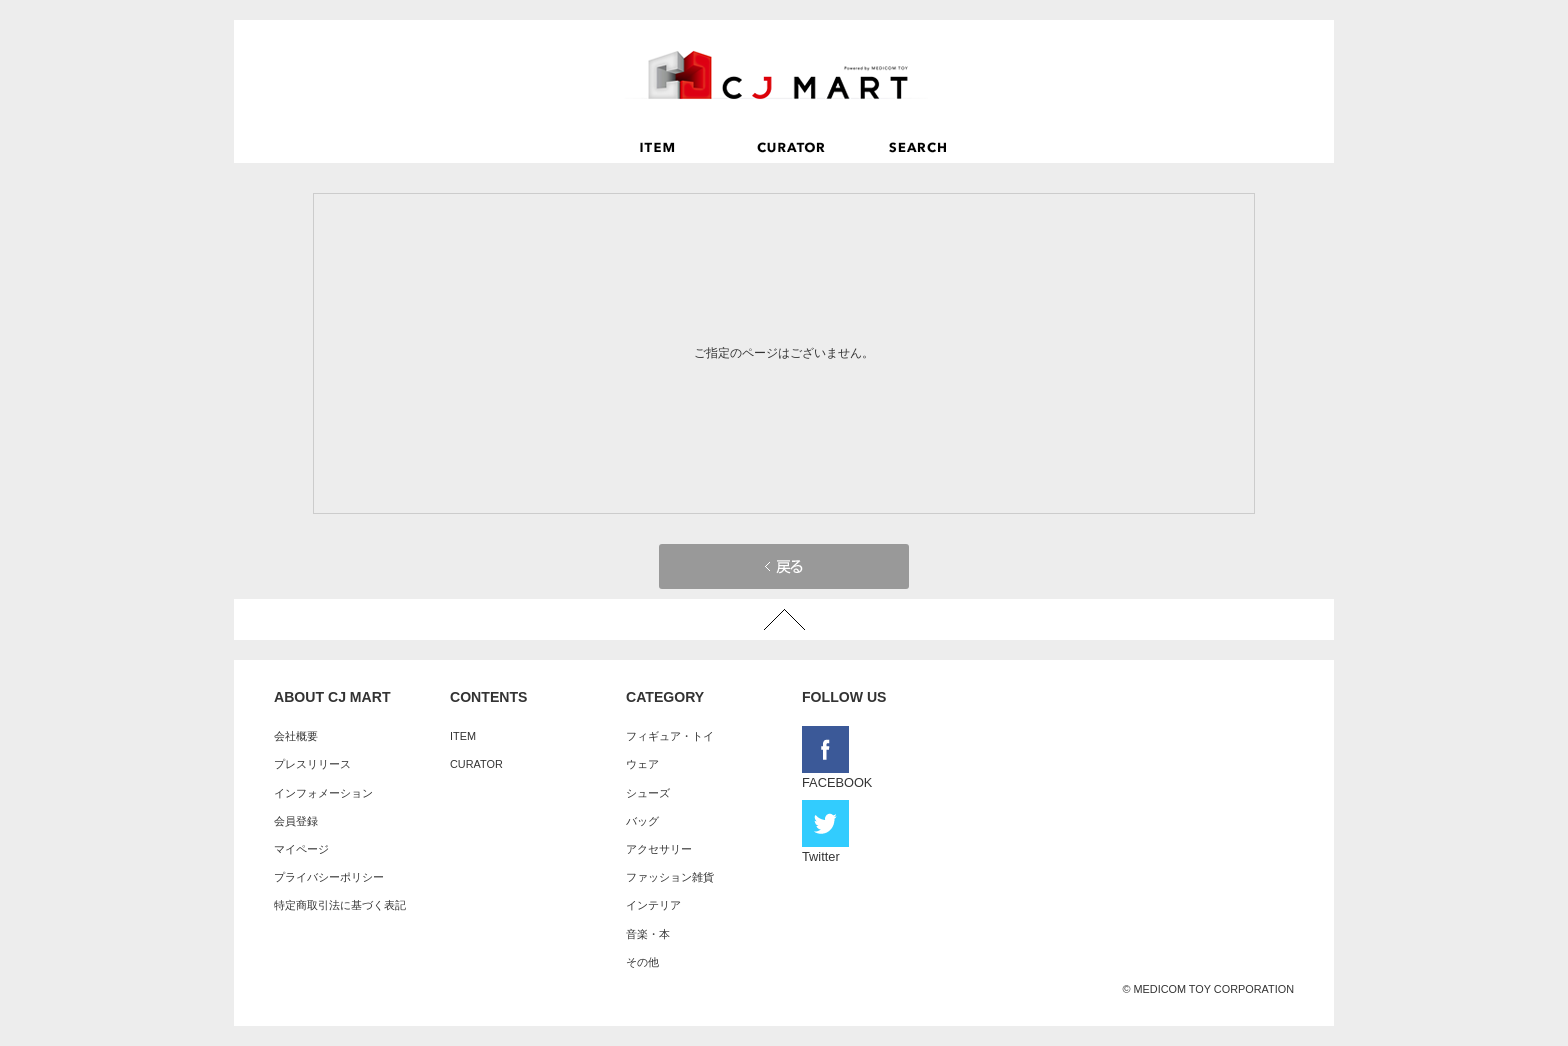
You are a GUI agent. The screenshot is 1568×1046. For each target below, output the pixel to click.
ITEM (463, 736)
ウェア (642, 764)
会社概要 (296, 736)
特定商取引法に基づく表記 (340, 905)
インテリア (653, 905)
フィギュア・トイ (670, 736)
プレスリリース (312, 764)
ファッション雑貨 (670, 877)
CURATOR (476, 764)
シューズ (648, 793)
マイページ (301, 849)
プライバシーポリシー (329, 877)
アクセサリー (659, 849)
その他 (642, 962)
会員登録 (296, 821)
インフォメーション (323, 793)
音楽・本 (648, 934)
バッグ (642, 821)
